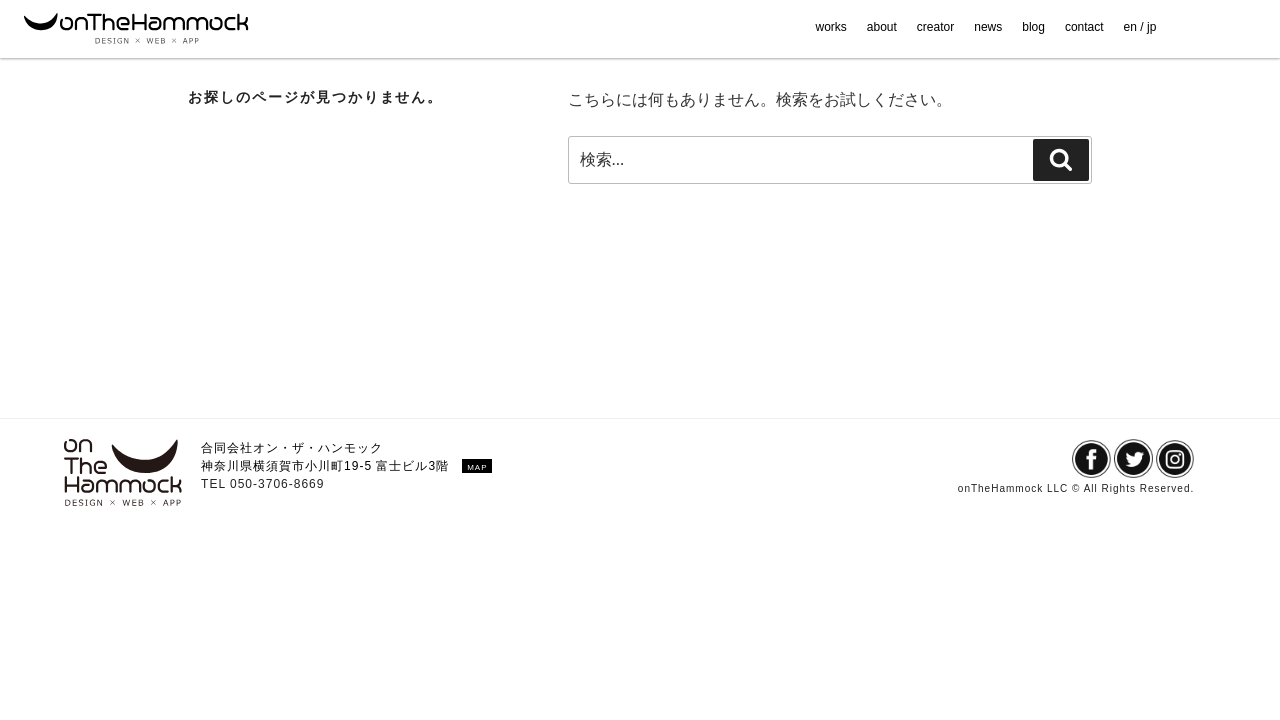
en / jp (1140, 27)
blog (1033, 27)
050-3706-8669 (277, 484)
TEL (215, 484)
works (830, 27)
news (988, 27)
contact (1084, 27)
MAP (477, 467)
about (882, 27)
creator (935, 27)
